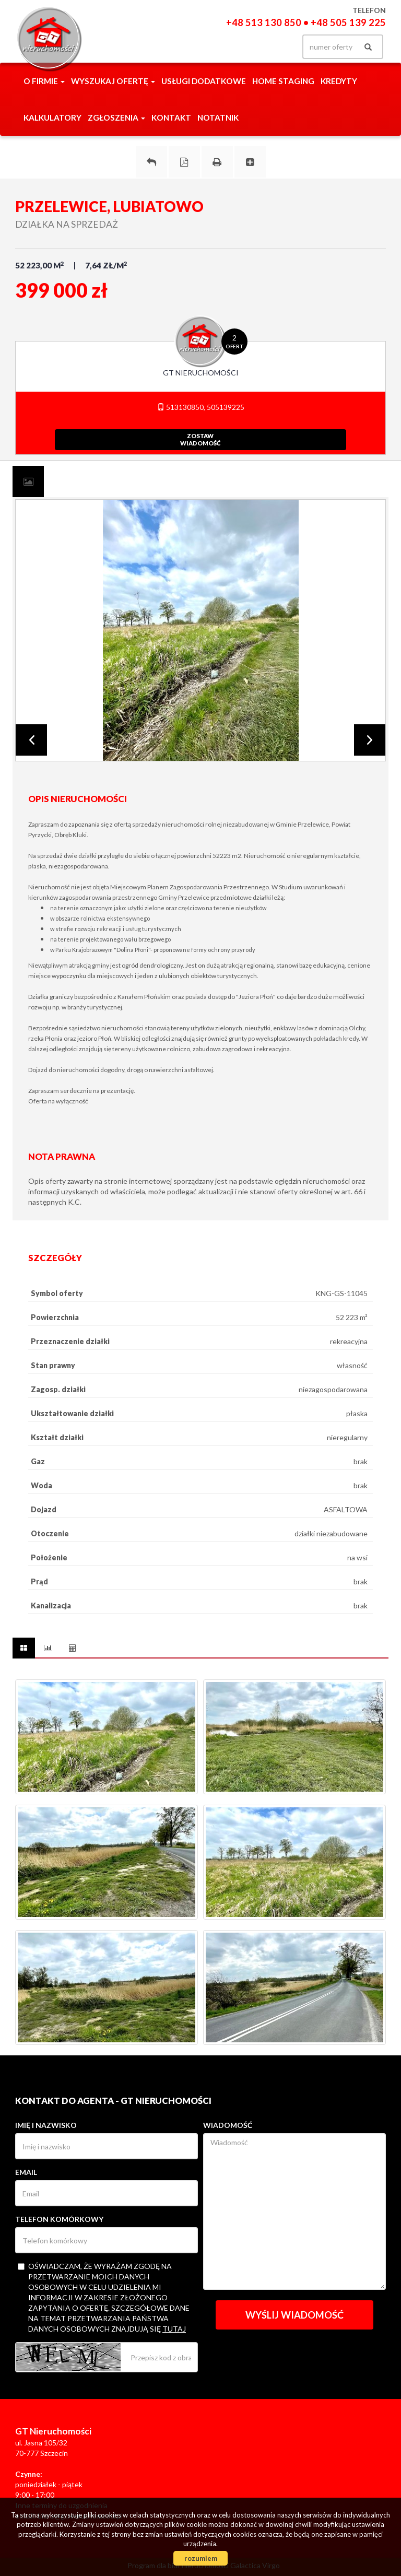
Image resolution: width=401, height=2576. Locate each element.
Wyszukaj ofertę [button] (113, 81)
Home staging (283, 81)
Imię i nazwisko (46, 2125)
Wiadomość (227, 2125)
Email (26, 2172)
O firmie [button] (44, 81)
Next (369, 740)
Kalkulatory (52, 117)
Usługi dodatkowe (203, 81)
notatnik (218, 117)
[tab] (28, 481)
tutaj (174, 2328)
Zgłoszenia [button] (116, 117)
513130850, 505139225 (200, 407)
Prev (31, 740)
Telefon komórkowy (59, 2219)
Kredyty (339, 81)
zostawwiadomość (200, 439)
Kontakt (171, 117)
